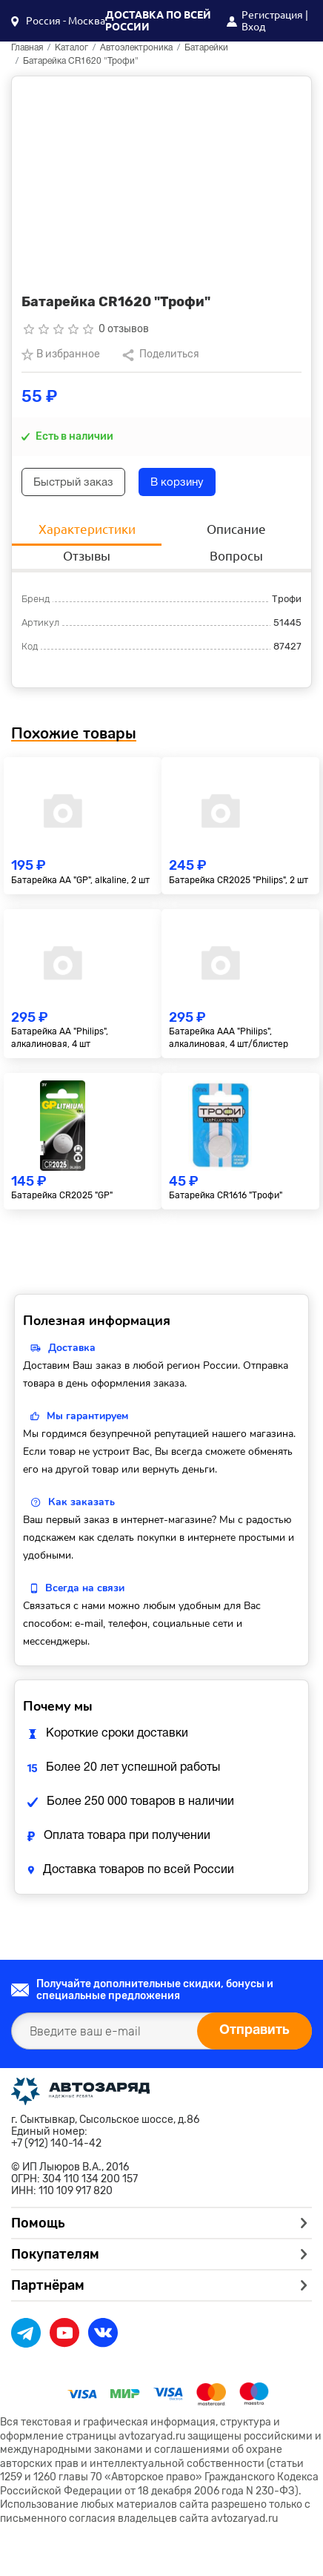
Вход (253, 27)
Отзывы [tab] (86, 556)
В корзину (177, 483)
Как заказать (81, 1502)
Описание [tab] (236, 529)
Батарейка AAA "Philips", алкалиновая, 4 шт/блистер (228, 1037)
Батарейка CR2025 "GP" (62, 1195)
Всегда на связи (84, 1588)
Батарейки (206, 48)
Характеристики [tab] (87, 529)
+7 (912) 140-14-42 (56, 2144)
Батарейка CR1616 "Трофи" (225, 1195)
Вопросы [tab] (236, 556)
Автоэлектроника (136, 48)
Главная (27, 48)
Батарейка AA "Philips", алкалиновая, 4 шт (59, 1037)
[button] (58, 21)
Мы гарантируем (87, 1416)
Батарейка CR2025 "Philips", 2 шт (238, 880)
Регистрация (272, 15)
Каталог (71, 48)
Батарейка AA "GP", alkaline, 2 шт (80, 880)
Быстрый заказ (73, 483)
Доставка (72, 1348)
